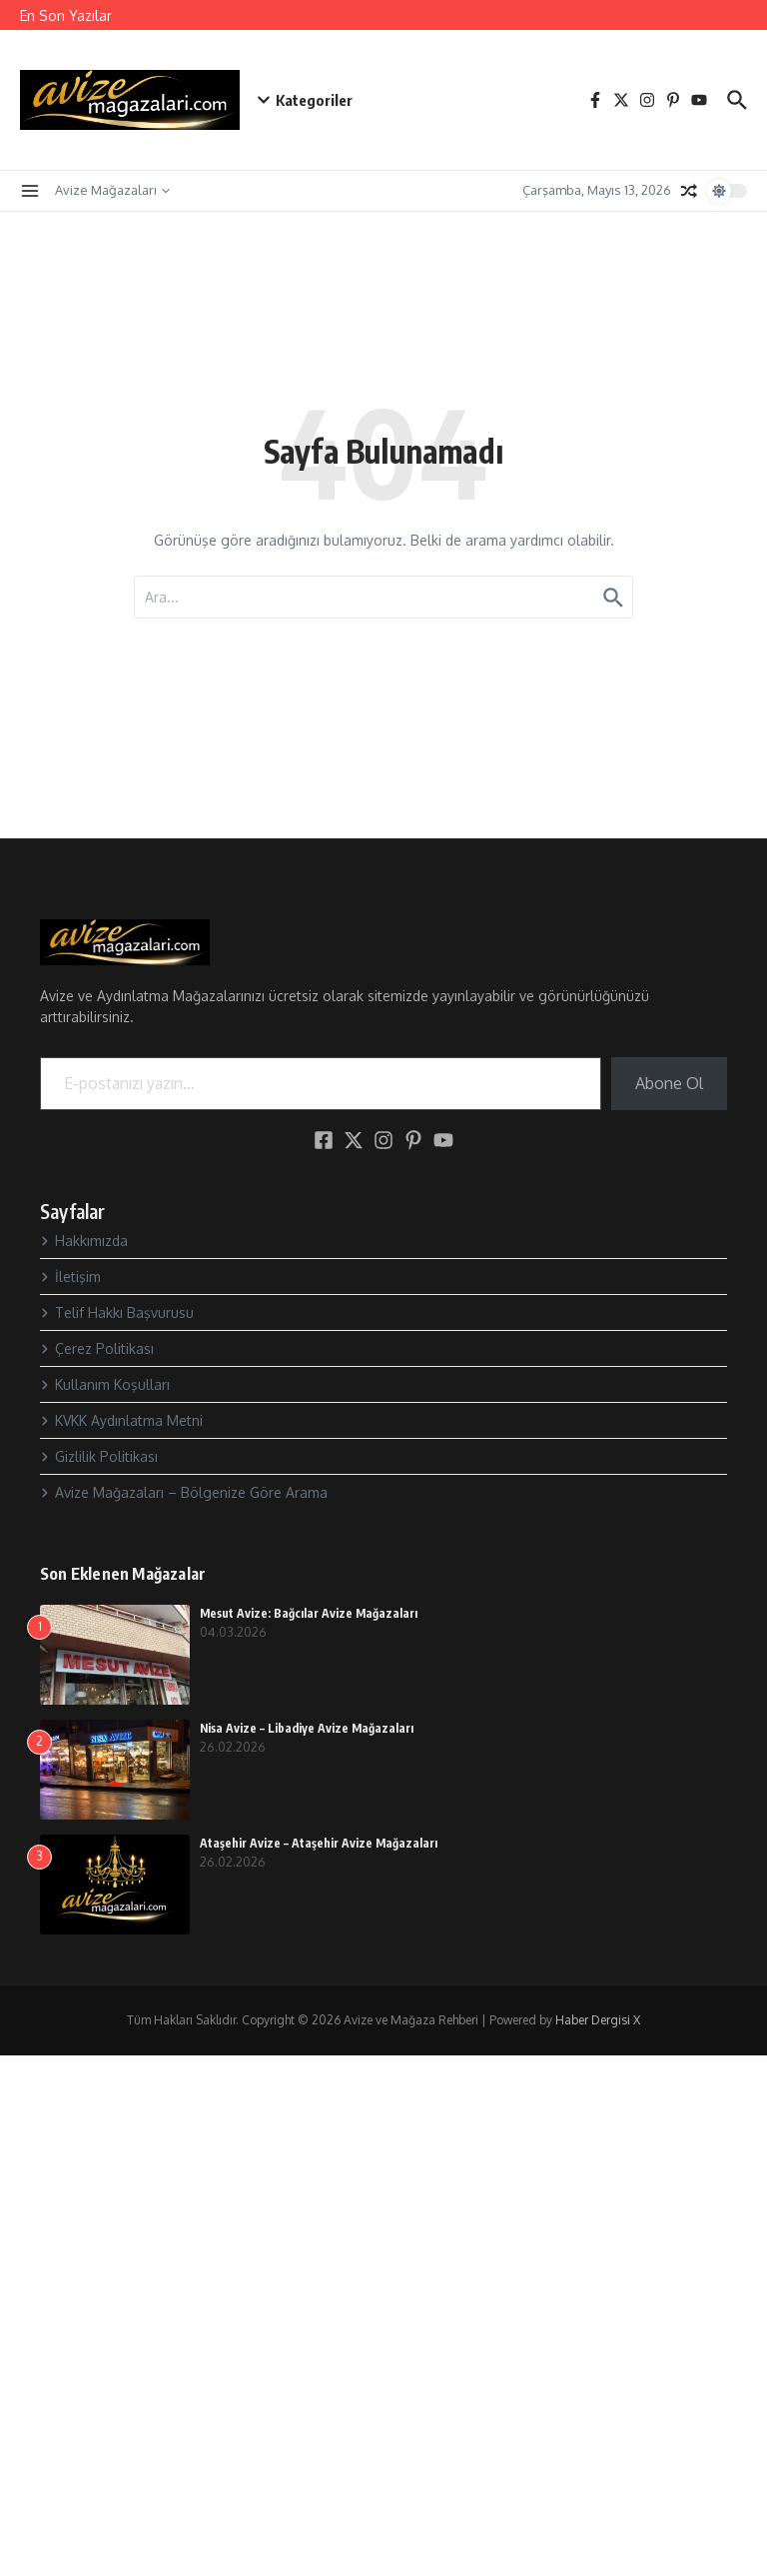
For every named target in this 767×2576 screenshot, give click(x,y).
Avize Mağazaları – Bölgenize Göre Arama (184, 1492)
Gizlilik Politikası (99, 1456)
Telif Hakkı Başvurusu (117, 1312)
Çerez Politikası (97, 1348)
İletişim (70, 1276)
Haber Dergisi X (597, 2019)
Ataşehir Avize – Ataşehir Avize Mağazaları (318, 1843)
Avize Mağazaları (112, 190)
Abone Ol (669, 1083)
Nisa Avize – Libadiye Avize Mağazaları (306, 1728)
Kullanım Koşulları (105, 1384)
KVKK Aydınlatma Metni (121, 1420)
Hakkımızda (84, 1240)
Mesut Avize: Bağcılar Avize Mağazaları (308, 1613)
